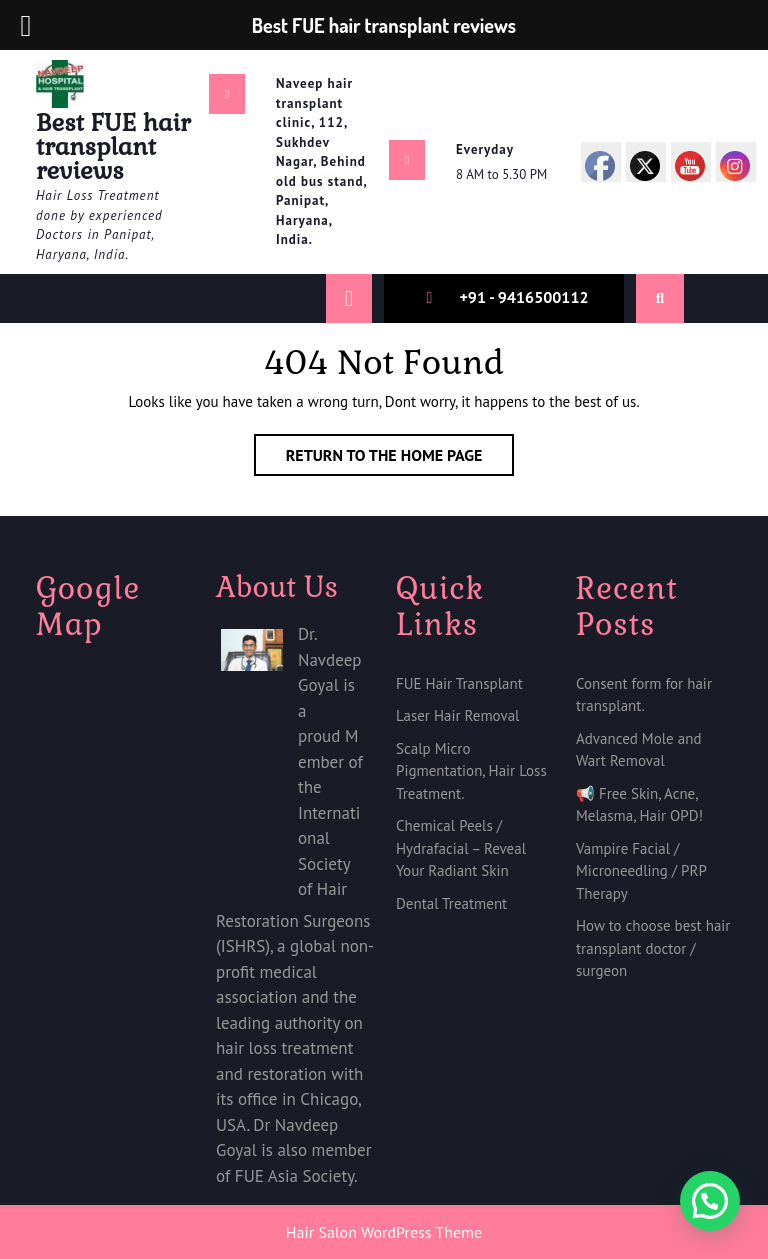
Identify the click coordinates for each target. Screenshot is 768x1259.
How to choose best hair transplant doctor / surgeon (653, 948)
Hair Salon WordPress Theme (384, 1232)
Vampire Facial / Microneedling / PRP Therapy (641, 871)
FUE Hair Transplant (459, 683)
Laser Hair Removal (458, 715)
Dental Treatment (451, 903)
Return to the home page (400, 459)
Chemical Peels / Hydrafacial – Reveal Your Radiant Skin (461, 848)
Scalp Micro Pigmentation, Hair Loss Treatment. (471, 771)
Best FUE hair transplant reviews (113, 146)
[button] (710, 1201)
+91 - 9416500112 (523, 297)
